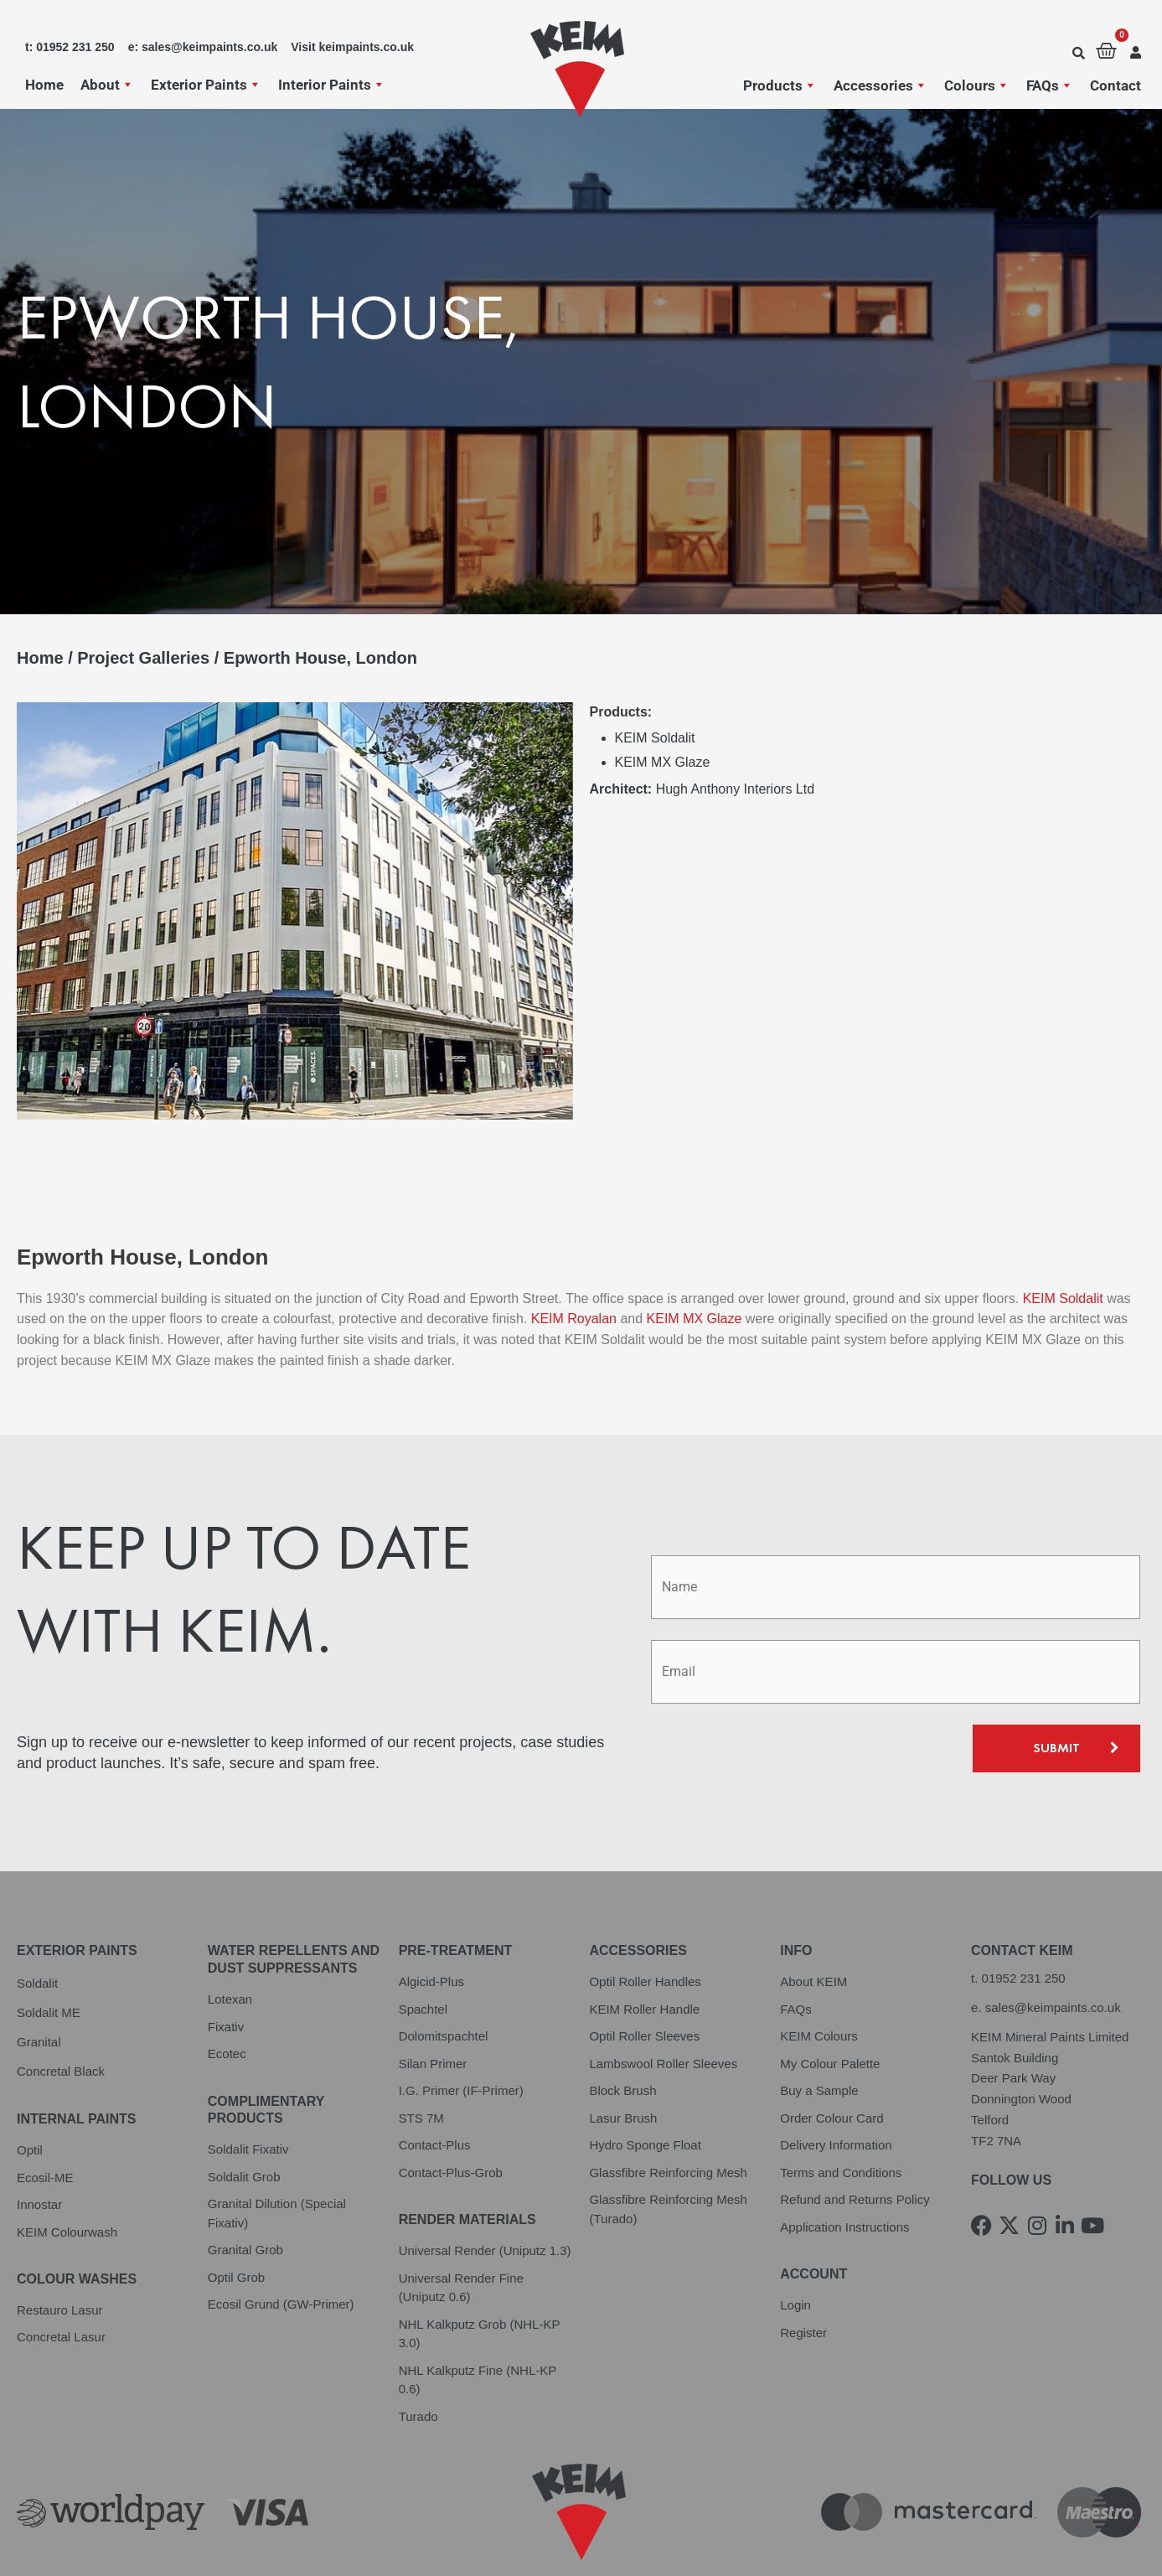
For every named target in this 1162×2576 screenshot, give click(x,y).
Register (803, 2275)
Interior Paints (331, 84)
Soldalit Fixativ (248, 2093)
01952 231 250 (1024, 1922)
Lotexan (230, 1943)
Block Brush (622, 2034)
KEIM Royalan (574, 1262)
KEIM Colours (819, 1980)
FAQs (1049, 85)
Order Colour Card (831, 2062)
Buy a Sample (819, 2034)
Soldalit (37, 1927)
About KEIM (813, 1925)
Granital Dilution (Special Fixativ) (277, 2157)
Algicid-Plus (431, 1925)
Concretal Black (61, 2015)
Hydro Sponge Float (644, 2089)
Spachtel (423, 1953)
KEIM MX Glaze (696, 1262)
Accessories (880, 85)
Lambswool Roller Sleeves (663, 2007)
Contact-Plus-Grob (451, 2116)
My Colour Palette (830, 2007)
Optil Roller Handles (644, 1925)
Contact (1115, 85)
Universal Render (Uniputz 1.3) (485, 2194)
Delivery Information (835, 2089)
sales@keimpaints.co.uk (1053, 1951)
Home (44, 84)
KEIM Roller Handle (644, 1953)
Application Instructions (844, 2171)
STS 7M (421, 2062)
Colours (977, 85)
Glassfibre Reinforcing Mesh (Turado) (667, 2153)
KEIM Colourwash (67, 2175)
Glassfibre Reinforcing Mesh (667, 2116)
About (107, 84)
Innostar (39, 2148)
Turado (418, 2359)
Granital (39, 1986)
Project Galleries (143, 658)
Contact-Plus (435, 2089)
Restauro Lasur (60, 2254)
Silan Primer (433, 2007)
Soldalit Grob (244, 2120)
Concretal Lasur (61, 2280)
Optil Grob (236, 2221)
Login (795, 2249)
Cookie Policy (348, 2540)
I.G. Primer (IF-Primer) (461, 2034)
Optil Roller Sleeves (644, 1980)
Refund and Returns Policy (854, 2143)
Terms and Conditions (840, 2116)
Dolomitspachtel (443, 1980)
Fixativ (226, 1970)
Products (780, 85)
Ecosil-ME (45, 2120)
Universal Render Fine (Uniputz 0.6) (461, 2231)
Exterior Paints (206, 84)
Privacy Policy (58, 2540)
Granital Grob (245, 2193)
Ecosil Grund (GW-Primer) (281, 2248)
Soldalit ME (48, 1956)
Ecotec (227, 1997)
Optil (30, 2094)
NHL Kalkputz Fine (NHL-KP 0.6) (477, 2323)
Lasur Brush (623, 2062)
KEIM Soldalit (1065, 1242)
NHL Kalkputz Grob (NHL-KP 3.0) (479, 2277)
